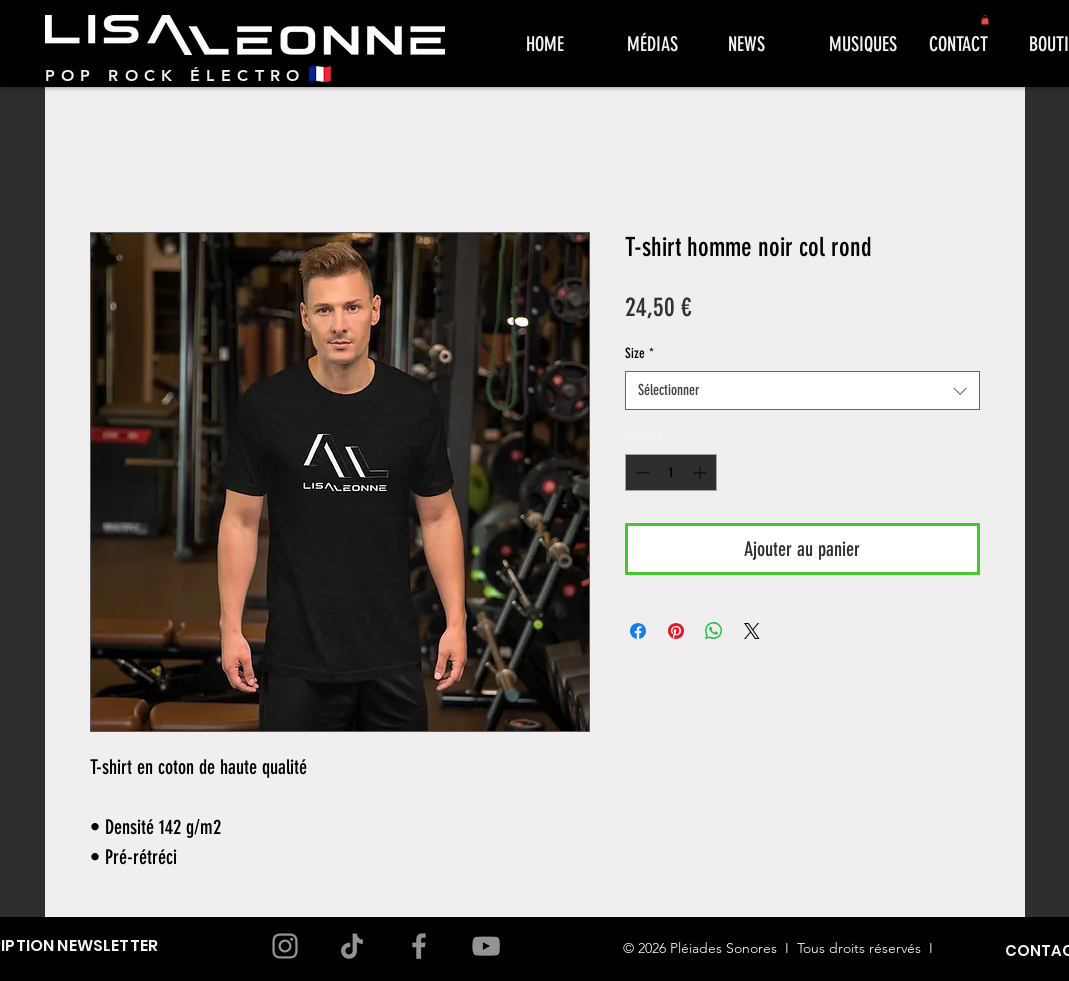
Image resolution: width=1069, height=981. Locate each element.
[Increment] (701, 472)
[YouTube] (486, 946)
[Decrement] (640, 472)
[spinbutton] (671, 472)
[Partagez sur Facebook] (638, 631)
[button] (985, 20)
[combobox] (802, 390)
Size (639, 353)
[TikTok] (352, 946)
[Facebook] (419, 946)
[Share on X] (752, 631)
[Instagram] (285, 946)
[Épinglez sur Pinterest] (676, 631)
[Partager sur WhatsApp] (714, 631)
